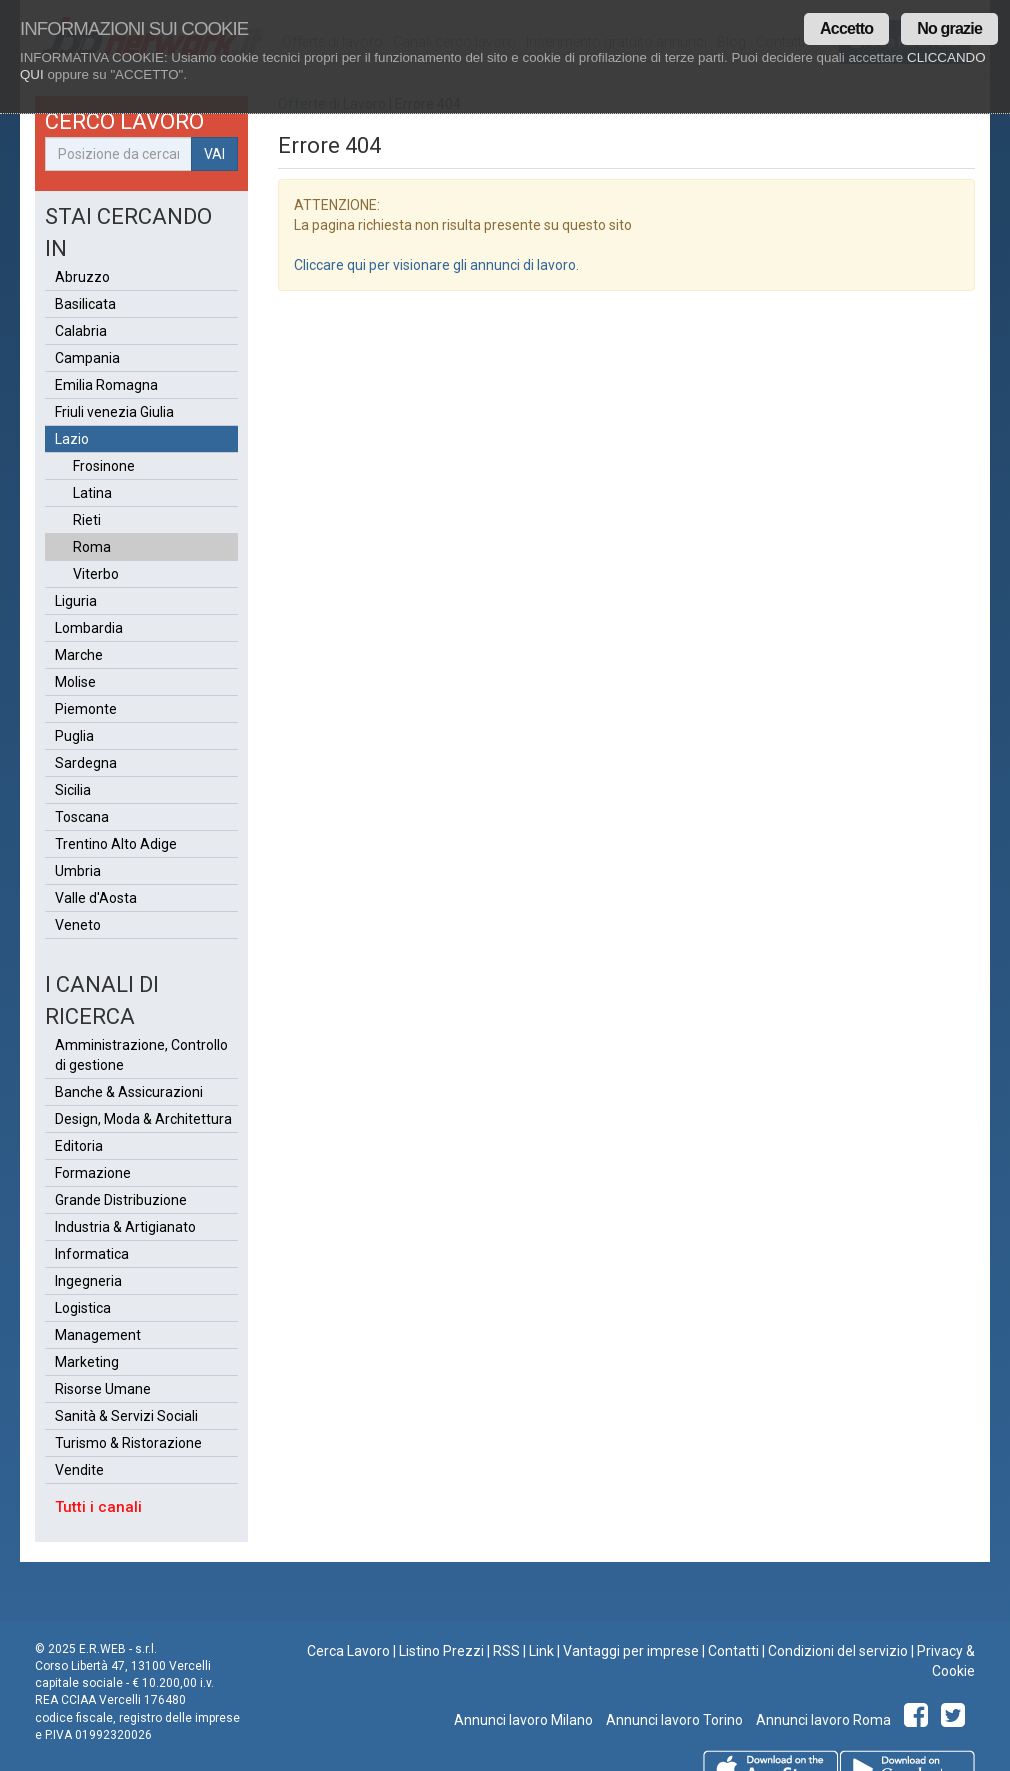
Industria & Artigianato (125, 1227)
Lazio (72, 439)
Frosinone (104, 466)
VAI (214, 154)
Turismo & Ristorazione (128, 1443)
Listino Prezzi (441, 1651)
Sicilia (73, 790)
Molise (75, 682)
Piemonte (86, 709)
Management (98, 1335)
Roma (92, 547)
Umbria (78, 871)
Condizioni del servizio (838, 1651)
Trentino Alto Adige (116, 844)
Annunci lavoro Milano (523, 1720)
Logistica (83, 1308)
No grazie (949, 28)
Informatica (92, 1254)
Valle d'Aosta (96, 898)
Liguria (76, 601)
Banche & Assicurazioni (129, 1092)
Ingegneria (88, 1281)
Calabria (81, 331)
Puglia (74, 736)
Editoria (79, 1146)
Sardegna (86, 763)
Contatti (733, 1651)
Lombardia (89, 628)
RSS (506, 1651)
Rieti (87, 520)
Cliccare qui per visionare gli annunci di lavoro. (436, 265)
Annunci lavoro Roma (822, 1720)
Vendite (79, 1470)
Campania (87, 358)
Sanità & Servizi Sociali (126, 1416)
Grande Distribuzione (121, 1200)
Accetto (846, 28)
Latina (92, 493)
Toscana (82, 817)
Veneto (78, 925)
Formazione (93, 1173)
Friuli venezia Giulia (114, 412)
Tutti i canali (98, 1507)
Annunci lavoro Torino (673, 1720)
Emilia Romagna (106, 385)
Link (541, 1651)
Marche (79, 655)
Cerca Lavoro (348, 1651)
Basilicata (85, 304)
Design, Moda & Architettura (143, 1119)
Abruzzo (82, 277)
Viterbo (96, 574)
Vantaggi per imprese (631, 1651)
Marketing (87, 1362)
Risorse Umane (103, 1389)
